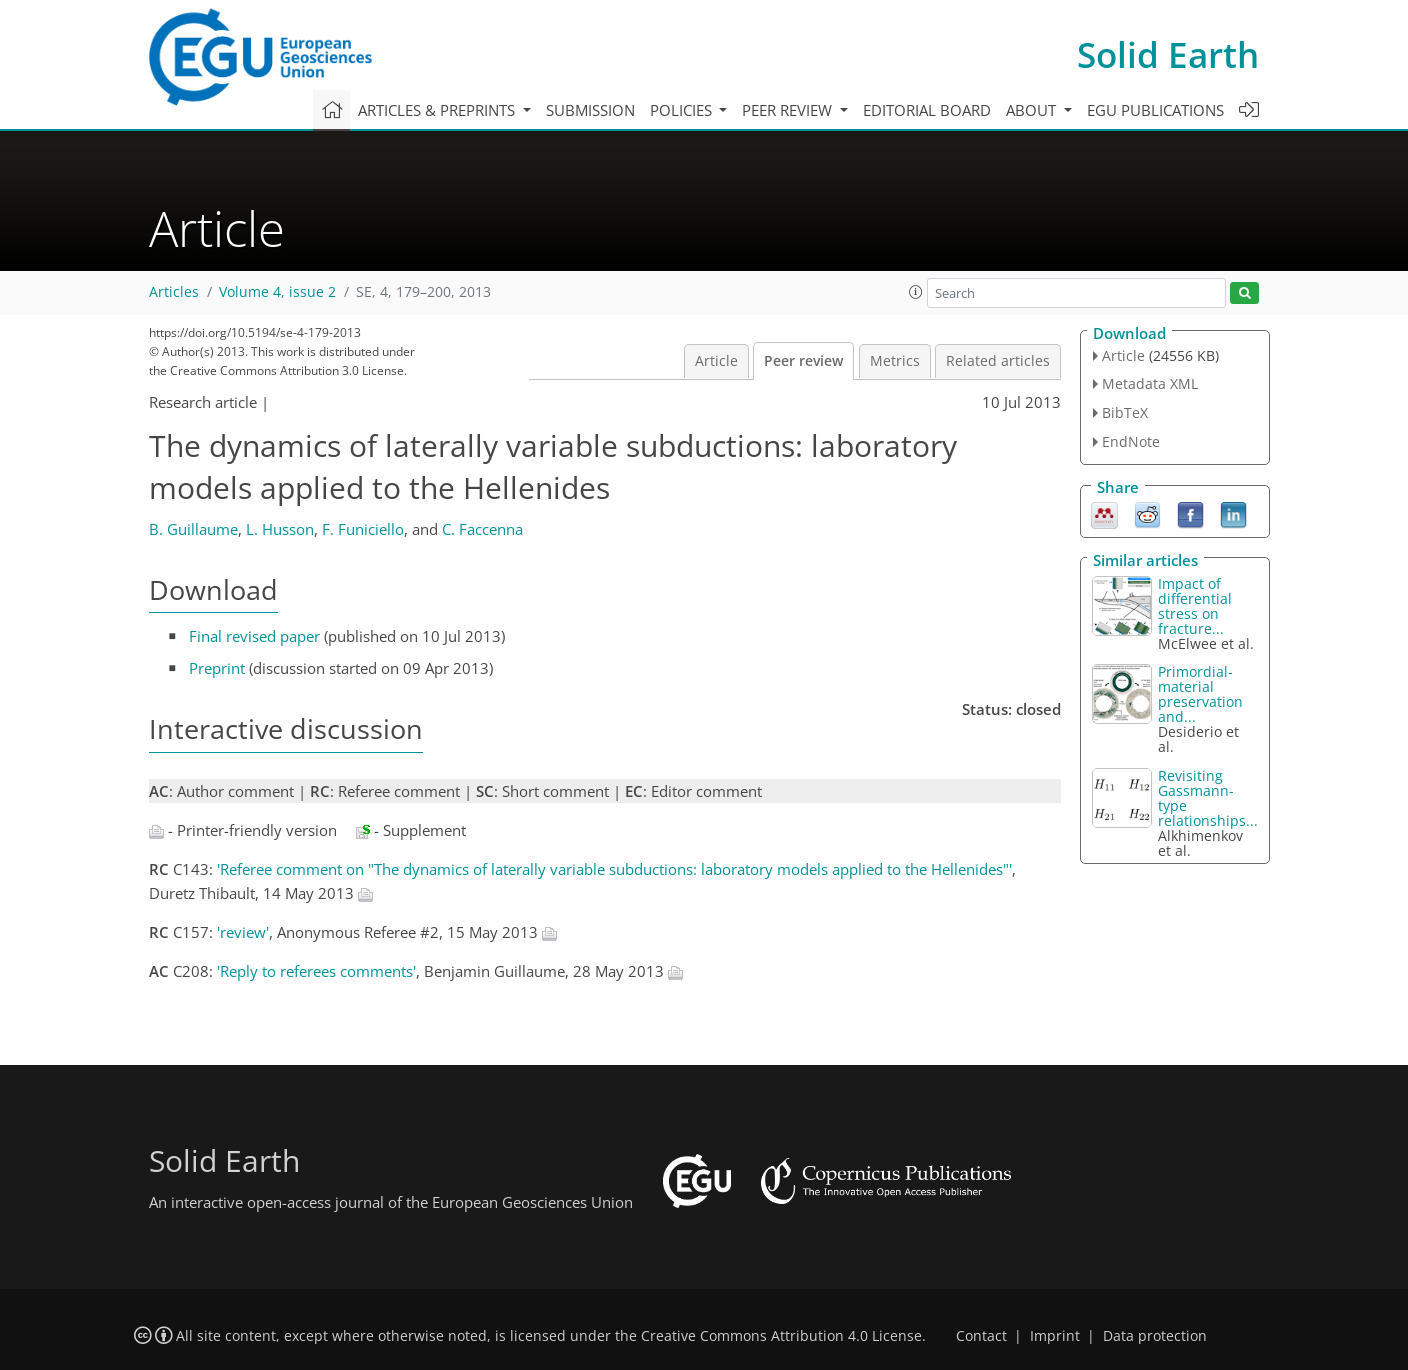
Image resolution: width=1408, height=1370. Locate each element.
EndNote (1131, 441)
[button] (916, 292)
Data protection (1155, 1336)
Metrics (895, 361)
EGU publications (1155, 110)
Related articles (998, 361)
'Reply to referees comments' (316, 971)
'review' (243, 932)
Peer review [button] (789, 110)
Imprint (1055, 1336)
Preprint (217, 668)
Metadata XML (1150, 383)
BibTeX (1125, 412)
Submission (590, 110)
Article (716, 361)
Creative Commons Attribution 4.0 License (781, 1336)
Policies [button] (683, 110)
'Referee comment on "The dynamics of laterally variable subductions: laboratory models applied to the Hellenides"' (614, 869)
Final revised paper (254, 636)
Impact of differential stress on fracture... (1195, 606)
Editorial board (927, 110)
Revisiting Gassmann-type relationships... (1208, 798)
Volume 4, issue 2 (277, 292)
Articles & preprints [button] (438, 110)
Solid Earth (1168, 54)
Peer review (803, 361)
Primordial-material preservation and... (1200, 694)
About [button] (1033, 110)
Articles (174, 292)
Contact (981, 1336)
